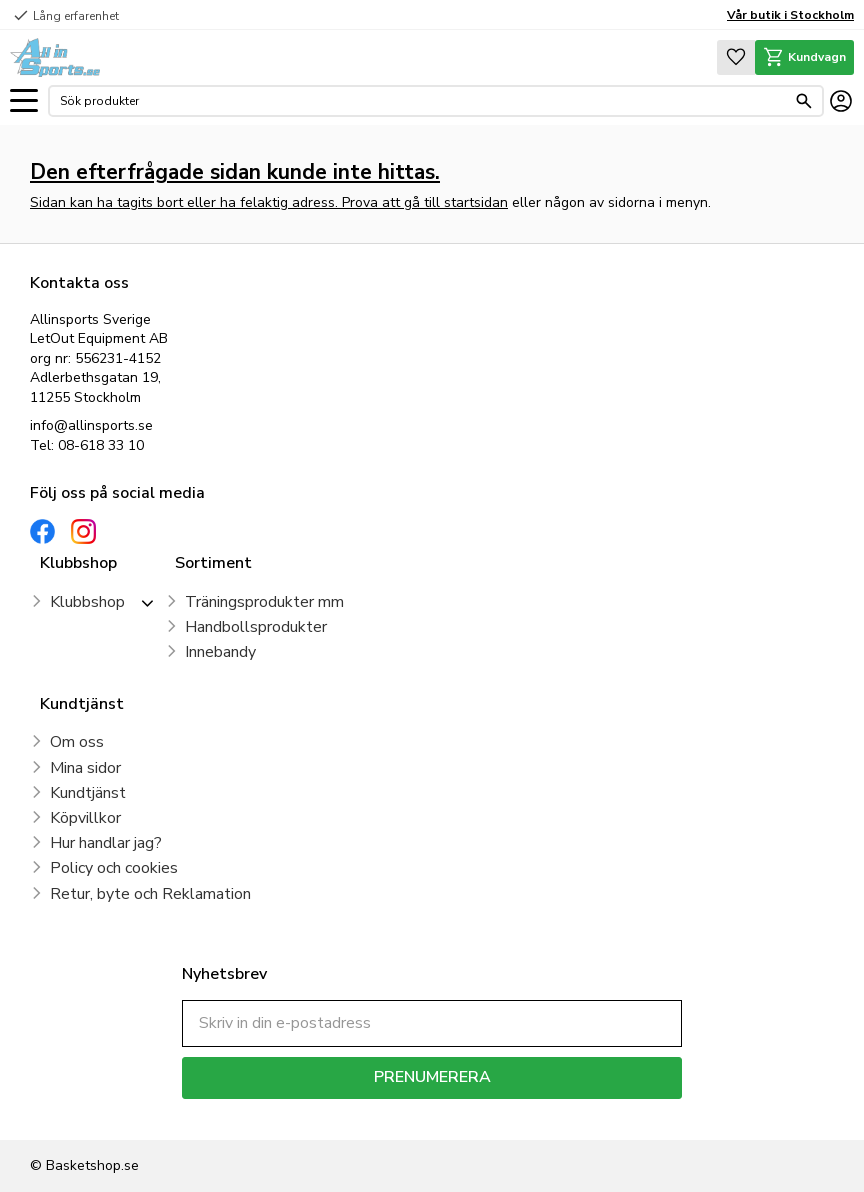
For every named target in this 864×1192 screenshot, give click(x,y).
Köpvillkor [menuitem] (85, 818)
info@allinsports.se (91, 425)
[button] (24, 101)
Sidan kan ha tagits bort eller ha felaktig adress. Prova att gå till (237, 202)
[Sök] (804, 101)
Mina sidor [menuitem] (85, 768)
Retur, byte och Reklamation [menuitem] (150, 894)
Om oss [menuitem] (77, 742)
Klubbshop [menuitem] (87, 602)
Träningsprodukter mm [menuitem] (264, 602)
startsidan (476, 202)
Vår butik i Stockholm (790, 15)
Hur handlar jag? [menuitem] (106, 843)
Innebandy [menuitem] (220, 652)
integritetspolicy (502, 1113)
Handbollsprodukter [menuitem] (256, 627)
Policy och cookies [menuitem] (114, 868)
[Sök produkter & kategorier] (423, 101)
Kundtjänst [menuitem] (88, 793)
